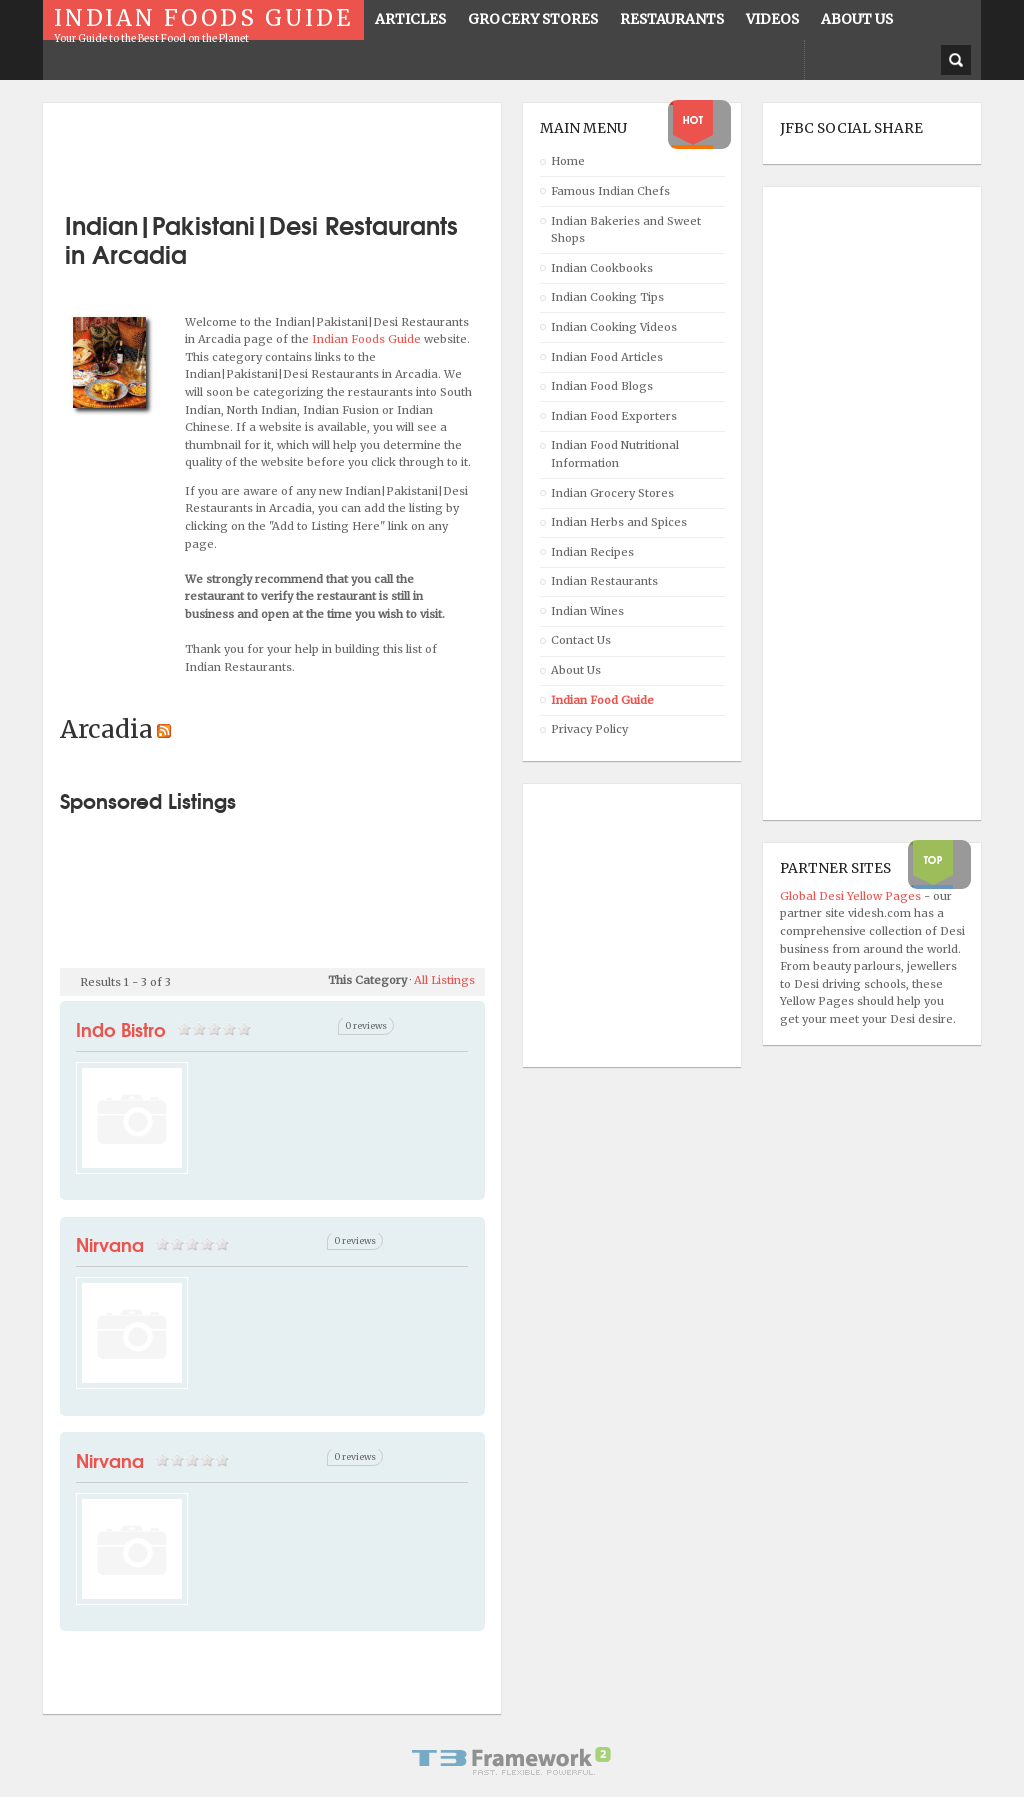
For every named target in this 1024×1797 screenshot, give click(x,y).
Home (568, 161)
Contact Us (581, 640)
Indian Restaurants (604, 581)
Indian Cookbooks (602, 268)
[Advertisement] (294, 150)
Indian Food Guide (602, 700)
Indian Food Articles (607, 357)
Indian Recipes (592, 552)
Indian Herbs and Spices (619, 522)
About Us (576, 670)
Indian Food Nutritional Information (615, 454)
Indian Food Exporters (614, 416)
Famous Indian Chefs (610, 191)
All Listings (444, 980)
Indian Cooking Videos (614, 327)
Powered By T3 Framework (512, 1761)
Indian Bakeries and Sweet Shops (626, 230)
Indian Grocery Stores (612, 493)
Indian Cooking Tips (607, 297)
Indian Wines (587, 611)
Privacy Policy (589, 729)
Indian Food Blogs (602, 386)
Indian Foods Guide (368, 339)
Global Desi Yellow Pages (852, 896)
